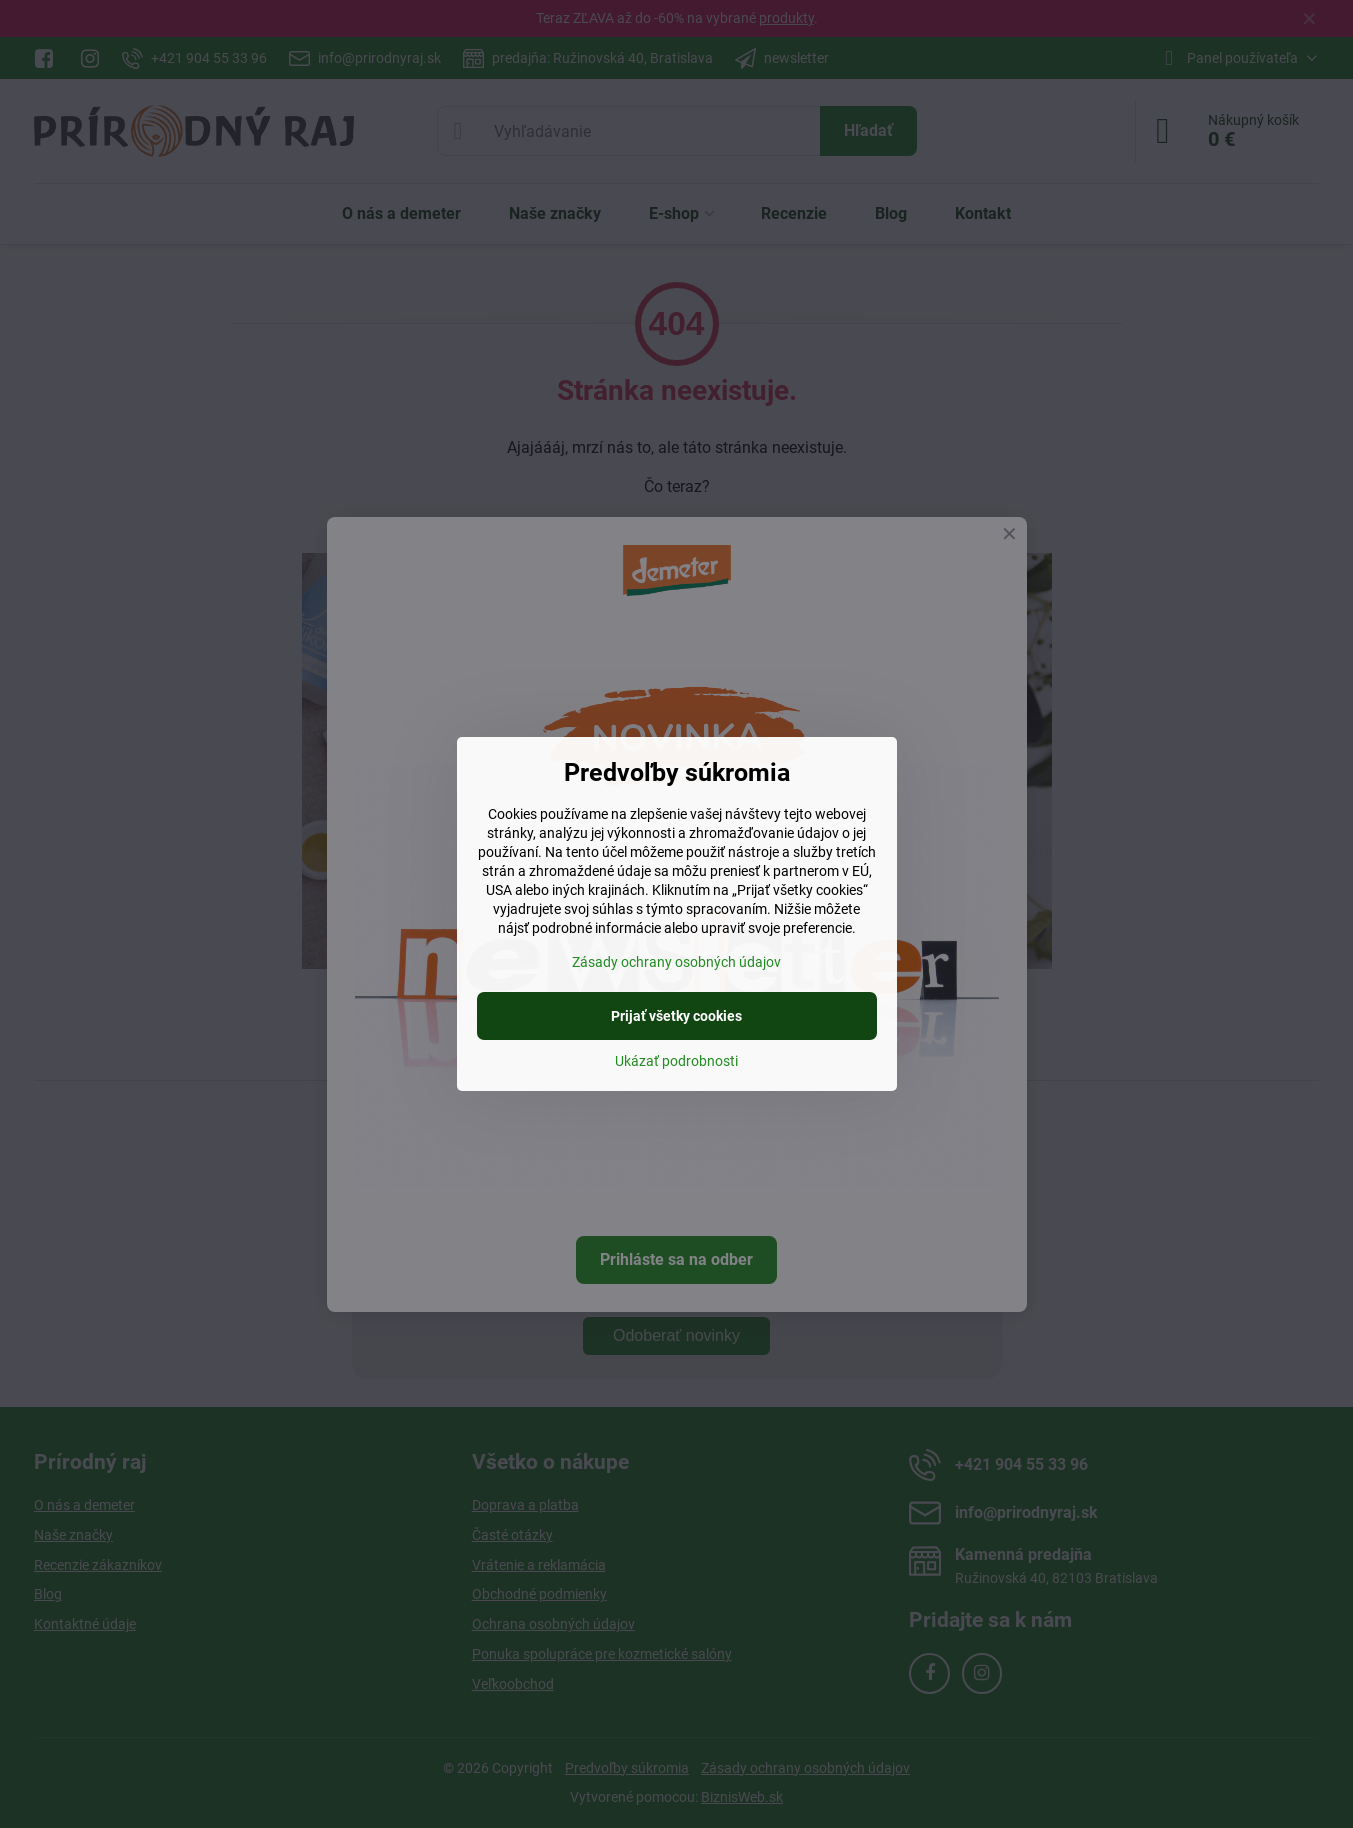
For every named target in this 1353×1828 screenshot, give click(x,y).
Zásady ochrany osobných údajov (676, 962)
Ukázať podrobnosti (676, 1061)
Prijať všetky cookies (676, 1016)
